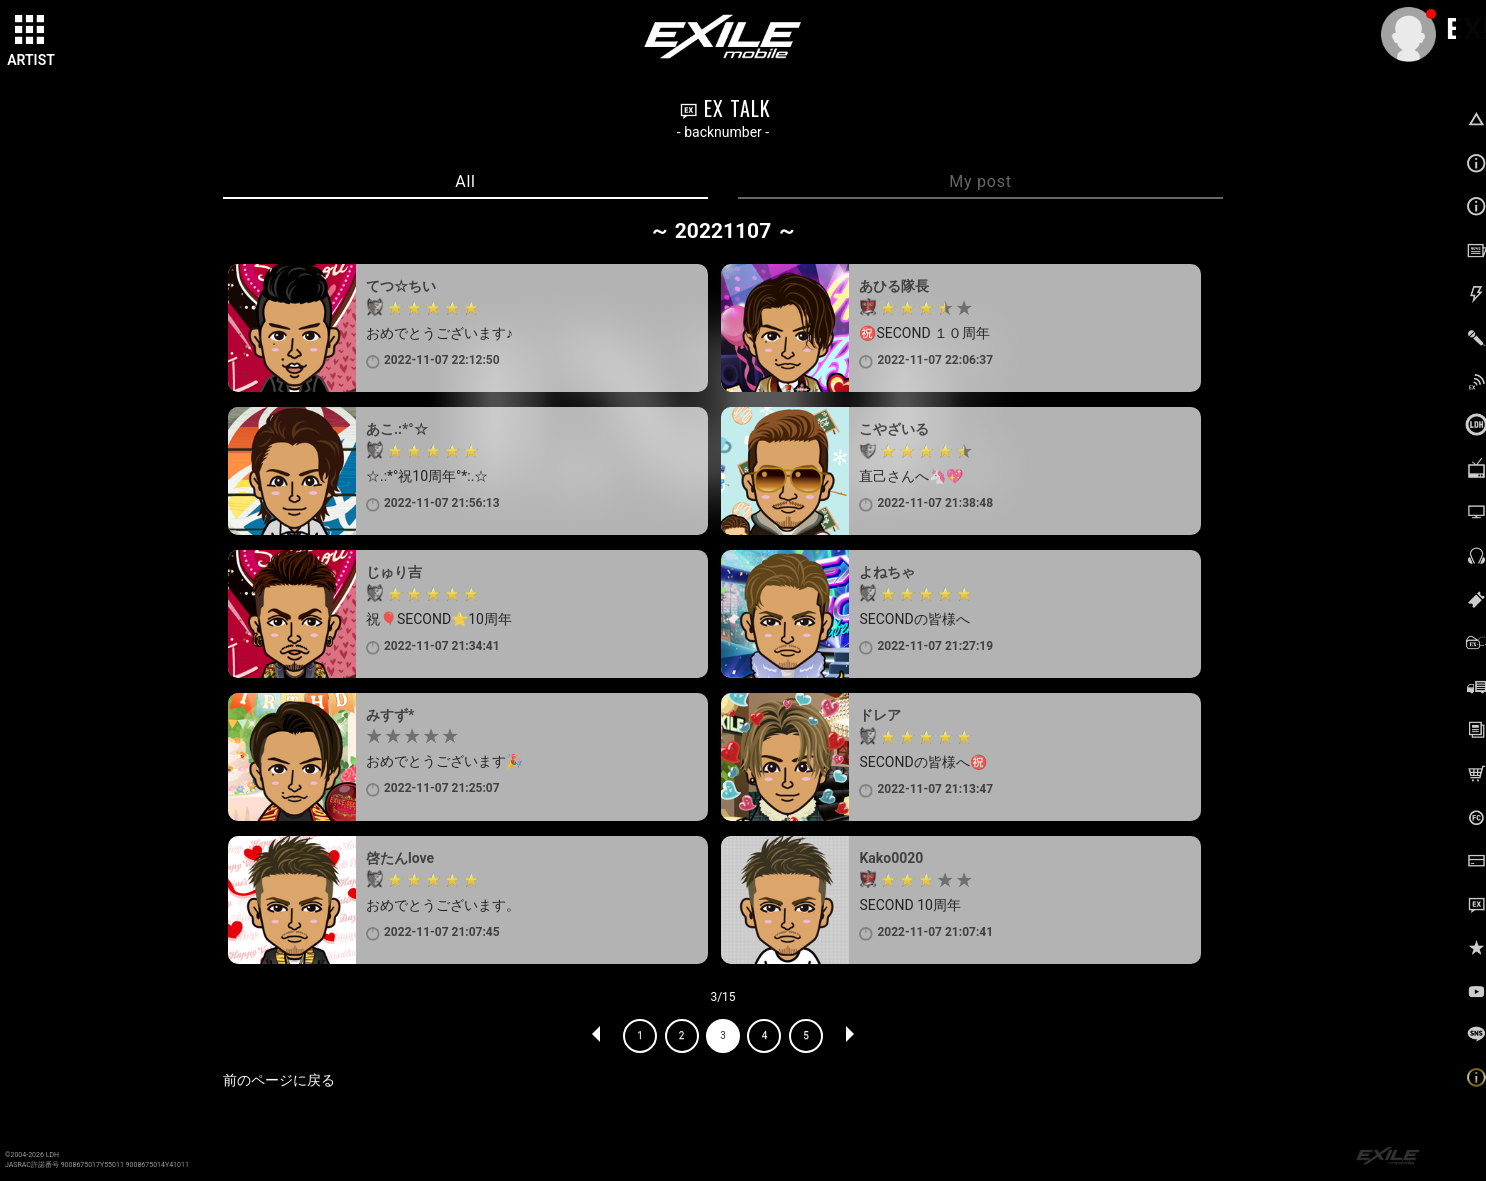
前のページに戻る (279, 1080)
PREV (597, 1036)
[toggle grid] (31, 31)
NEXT (849, 1036)
